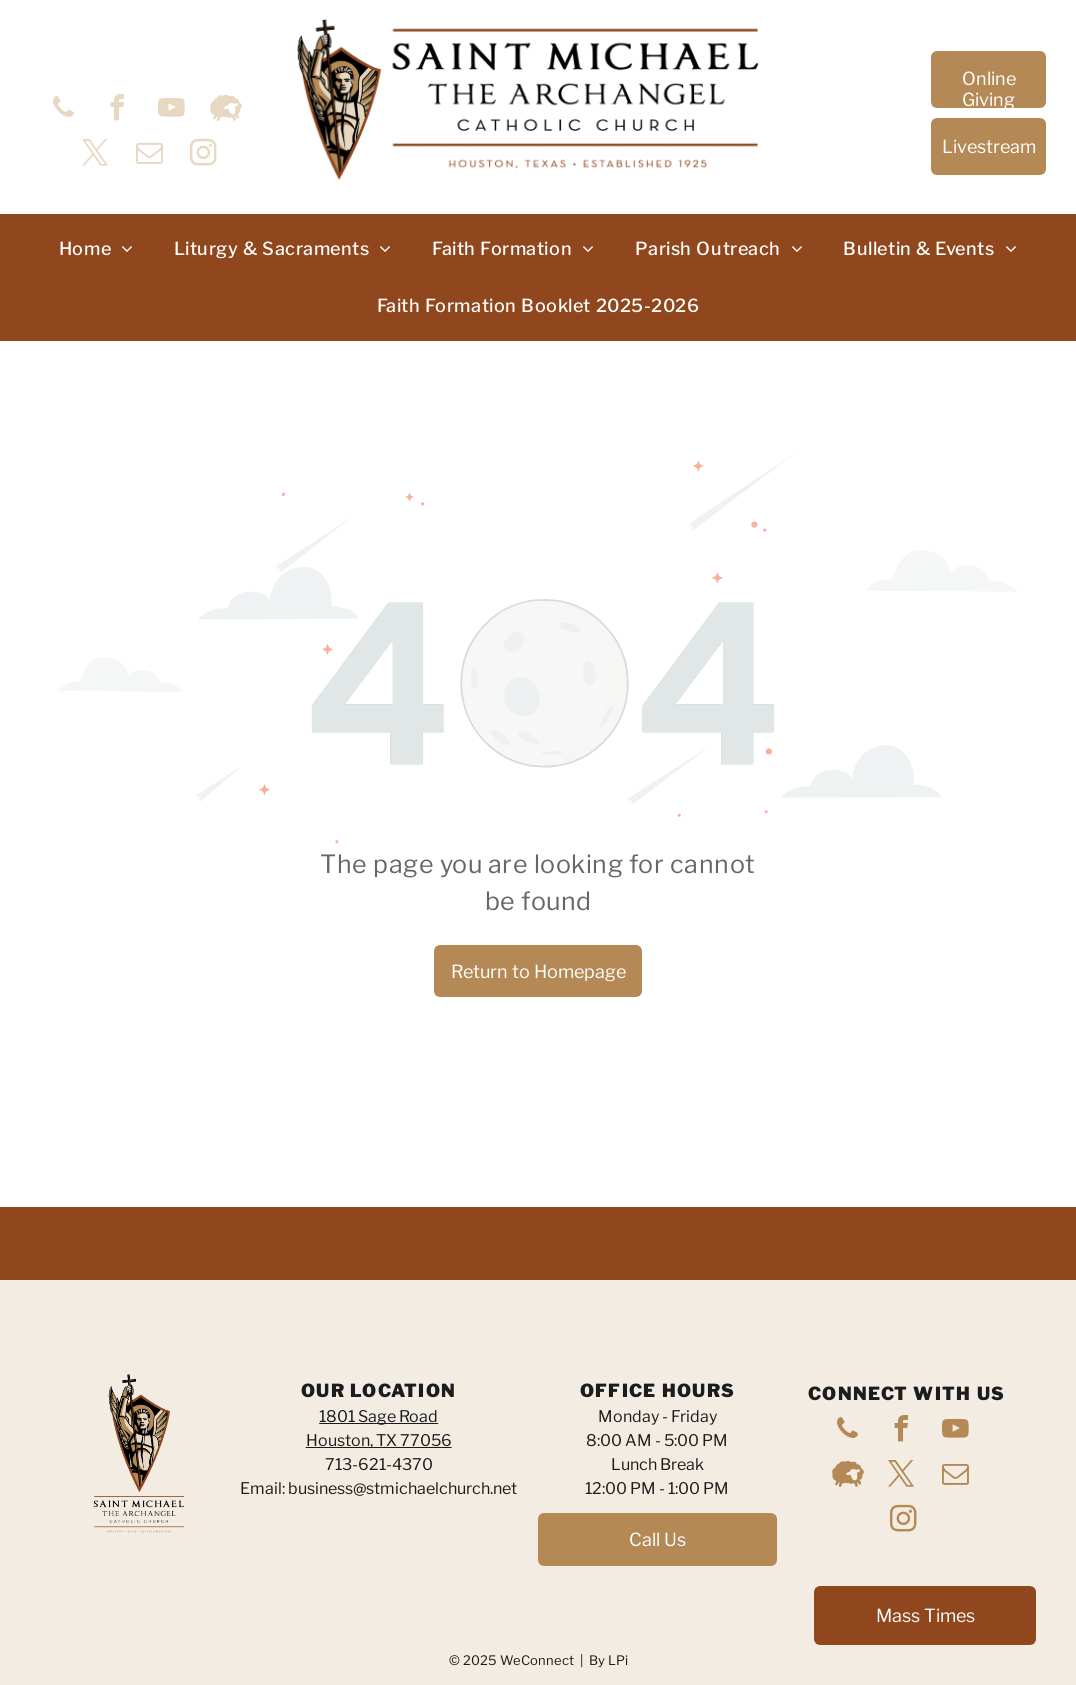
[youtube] (172, 110)
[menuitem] (96, 248)
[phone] (64, 110)
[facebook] (118, 110)
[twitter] (96, 155)
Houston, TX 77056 (379, 1440)
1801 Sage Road (378, 1416)
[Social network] (226, 110)
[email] (150, 155)
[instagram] (204, 155)
